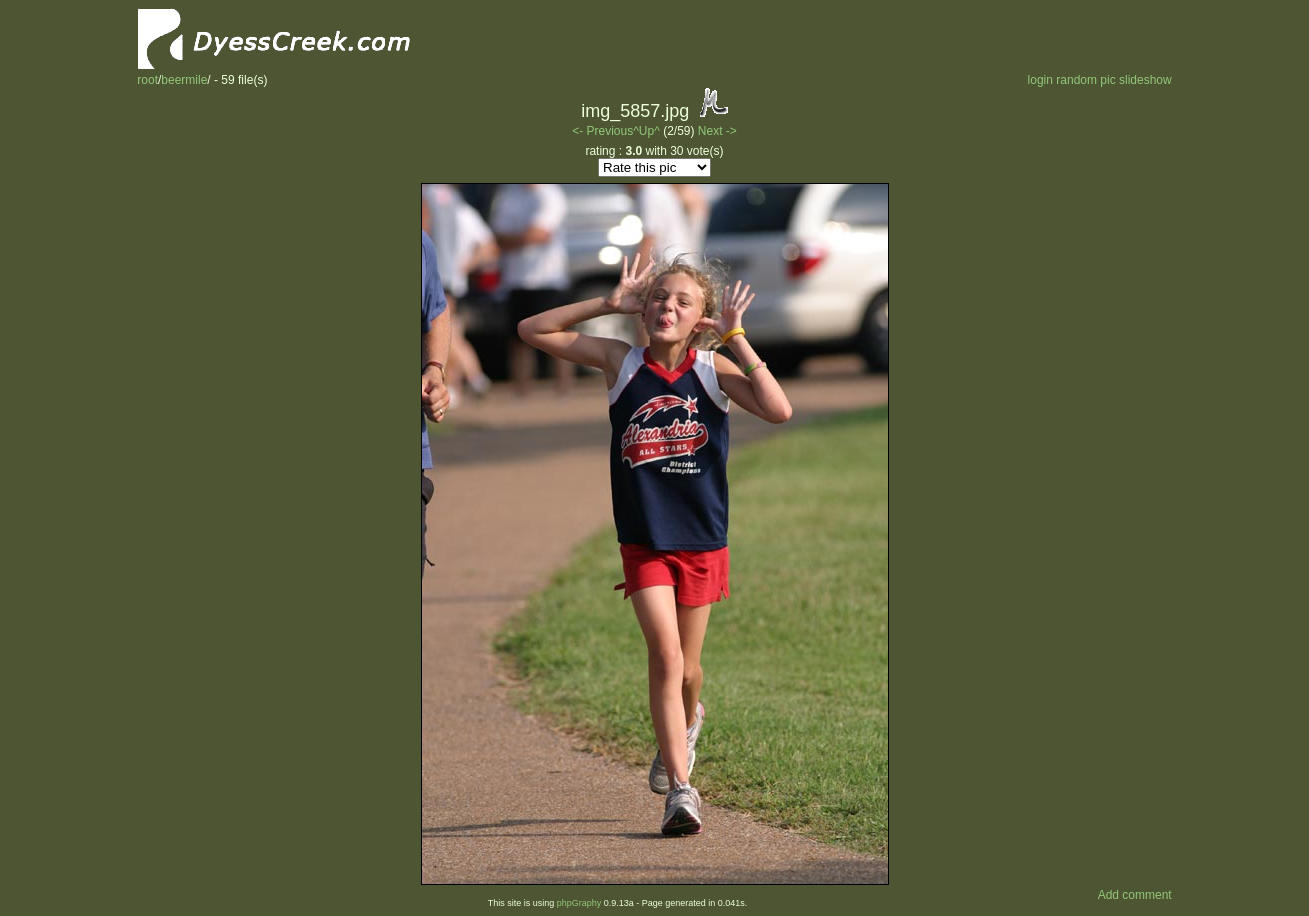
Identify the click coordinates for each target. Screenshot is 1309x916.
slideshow (1145, 80)
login (1040, 80)
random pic (1085, 80)
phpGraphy (579, 903)
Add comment (1135, 895)
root (147, 80)
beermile (184, 80)
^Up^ (646, 131)
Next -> (717, 131)
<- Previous (602, 131)
